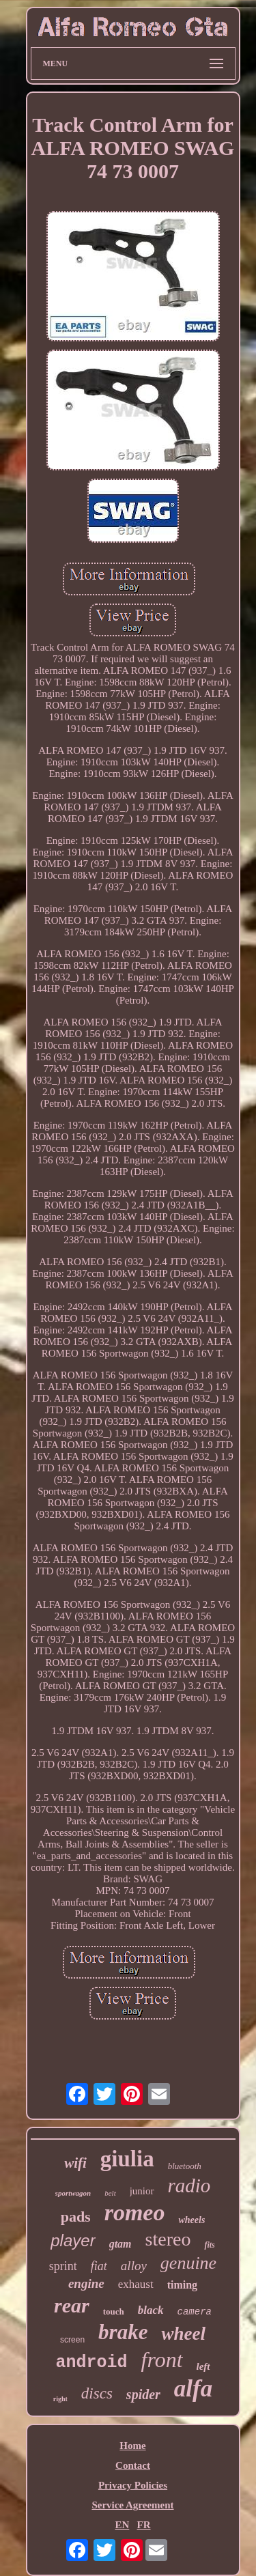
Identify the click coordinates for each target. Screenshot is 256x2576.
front (161, 2359)
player (73, 2240)
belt (110, 2193)
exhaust (136, 2284)
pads (76, 2216)
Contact (132, 2465)
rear (71, 2305)
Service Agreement (132, 2505)
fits (209, 2245)
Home (132, 2445)
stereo (168, 2239)
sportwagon (73, 2193)
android (91, 2363)
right (60, 2399)
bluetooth (184, 2166)
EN (122, 2524)
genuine (188, 2263)
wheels (191, 2220)
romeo (134, 2212)
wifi (75, 2163)
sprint (63, 2266)
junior (142, 2190)
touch (113, 2311)
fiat (99, 2266)
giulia (127, 2159)
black (151, 2310)
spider (143, 2394)
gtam (120, 2244)
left (203, 2366)
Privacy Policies (132, 2485)
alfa (193, 2388)
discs (97, 2393)
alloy (134, 2266)
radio (189, 2185)
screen (72, 2340)
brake (122, 2332)
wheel (183, 2333)
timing (182, 2285)
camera (194, 2311)
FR (144, 2524)
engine (86, 2283)
